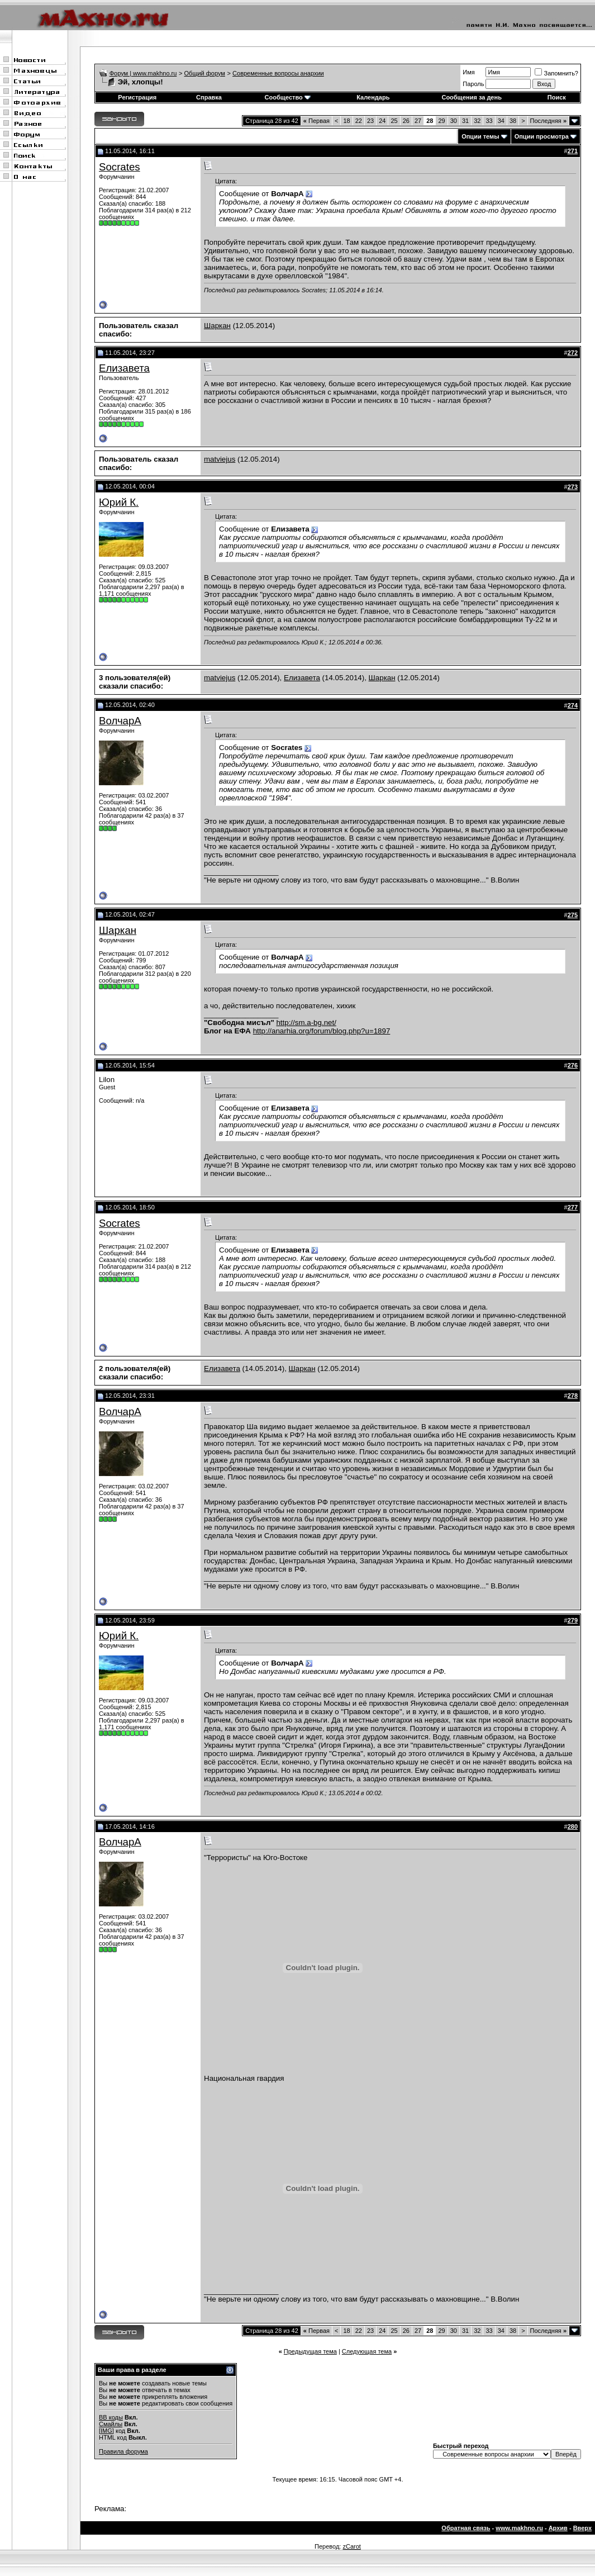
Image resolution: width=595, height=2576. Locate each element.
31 (465, 120)
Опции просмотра (542, 136)
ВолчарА (120, 721)
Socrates (119, 167)
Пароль (473, 83)
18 (346, 120)
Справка (209, 97)
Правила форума (123, 2451)
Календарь (372, 97)
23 (370, 120)
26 (406, 120)
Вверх (582, 2528)
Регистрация (137, 97)
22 (358, 120)
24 (382, 120)
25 (394, 120)
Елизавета (124, 368)
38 (513, 120)
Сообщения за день (471, 97)
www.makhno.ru (519, 2528)
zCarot (351, 2546)
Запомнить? (556, 73)
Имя (468, 72)
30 (453, 120)
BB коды (111, 2417)
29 (441, 120)
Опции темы (480, 136)
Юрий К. (119, 502)
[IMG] (106, 2430)
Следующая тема (367, 2351)
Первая (316, 120)
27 (418, 120)
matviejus (219, 459)
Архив (558, 2528)
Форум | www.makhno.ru (143, 73)
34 (501, 120)
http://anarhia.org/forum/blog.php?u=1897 (322, 1031)
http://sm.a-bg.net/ (306, 1022)
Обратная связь (465, 2528)
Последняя (548, 120)
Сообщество (288, 97)
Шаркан (217, 325)
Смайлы (110, 2424)
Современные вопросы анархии (278, 73)
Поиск (557, 97)
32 (477, 120)
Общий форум (204, 73)
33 (488, 120)
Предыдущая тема (310, 2351)
